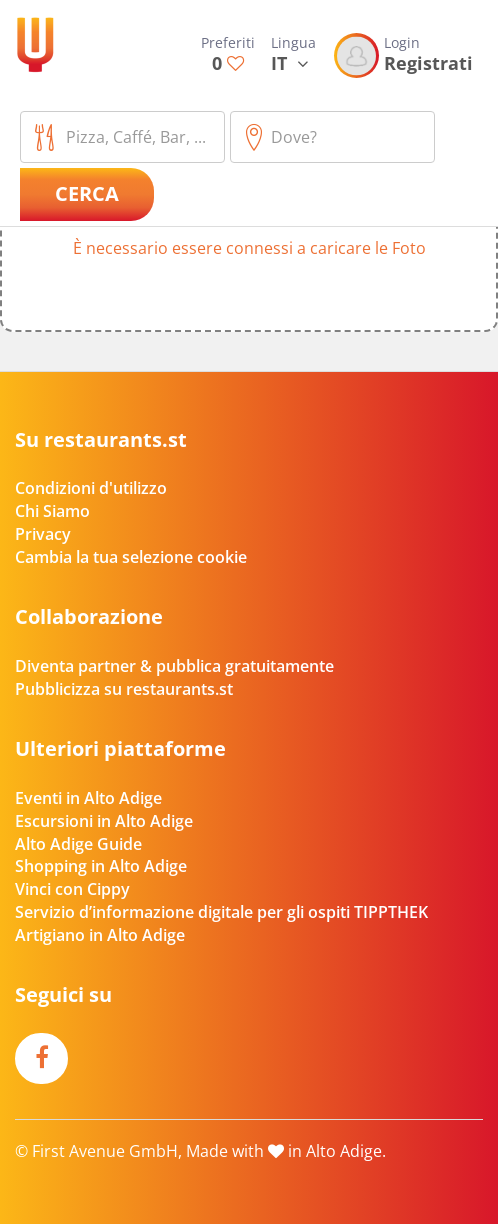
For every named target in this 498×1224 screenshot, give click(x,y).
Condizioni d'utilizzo (91, 488)
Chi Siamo (52, 511)
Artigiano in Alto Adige (100, 935)
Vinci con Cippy (72, 889)
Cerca (87, 193)
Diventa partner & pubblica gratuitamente (174, 666)
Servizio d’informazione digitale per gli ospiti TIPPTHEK (221, 912)
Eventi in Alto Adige (88, 798)
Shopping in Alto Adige (101, 866)
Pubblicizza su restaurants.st (124, 689)
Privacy (43, 534)
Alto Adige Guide (78, 844)
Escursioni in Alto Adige (104, 821)
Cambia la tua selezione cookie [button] (131, 557)
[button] (249, 257)
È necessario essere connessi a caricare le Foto (249, 248)
